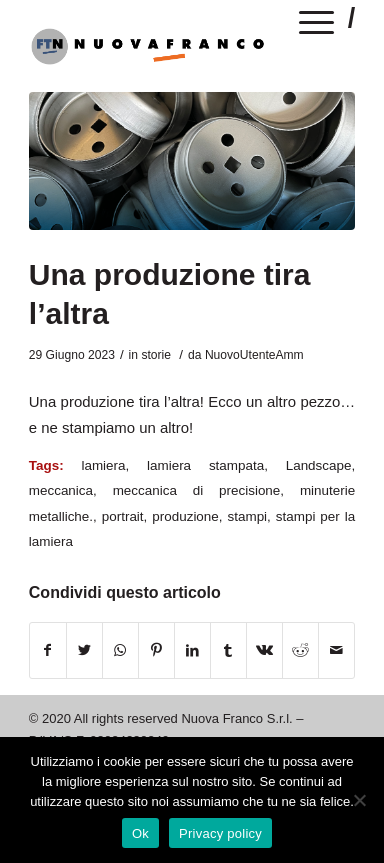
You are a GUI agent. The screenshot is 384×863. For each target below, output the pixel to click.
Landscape (319, 465)
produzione (185, 516)
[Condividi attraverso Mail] (336, 650)
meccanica (61, 490)
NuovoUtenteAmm (254, 355)
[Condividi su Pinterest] (156, 650)
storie (156, 355)
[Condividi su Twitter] (84, 650)
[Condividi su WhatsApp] (120, 650)
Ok (140, 833)
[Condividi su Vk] (264, 650)
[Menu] (317, 26)
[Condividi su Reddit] (300, 650)
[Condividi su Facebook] (48, 650)
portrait (123, 516)
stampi (248, 516)
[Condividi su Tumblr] (228, 650)
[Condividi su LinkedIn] (192, 650)
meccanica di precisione (197, 490)
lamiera (103, 465)
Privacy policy (220, 833)
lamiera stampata (205, 465)
